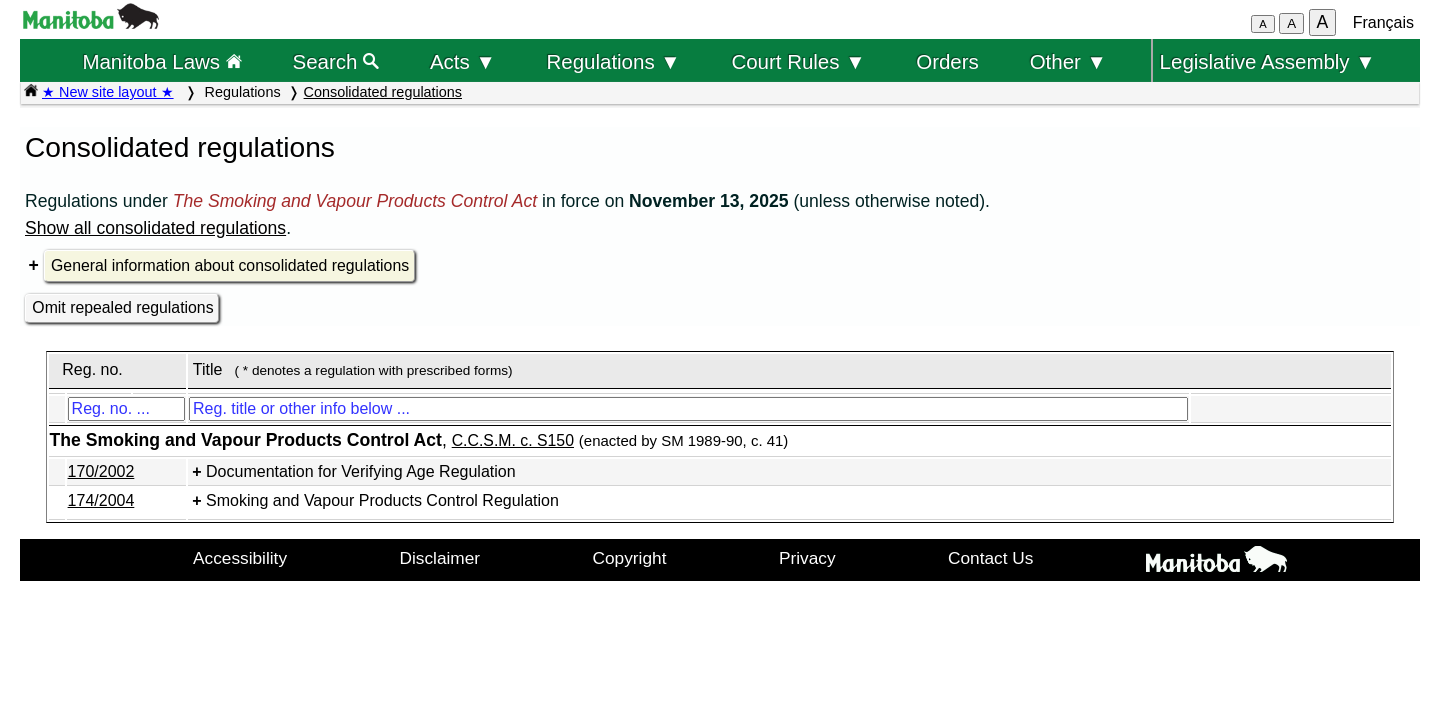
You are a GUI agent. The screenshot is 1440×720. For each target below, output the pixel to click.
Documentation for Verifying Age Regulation (361, 471)
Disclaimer (440, 558)
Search (336, 61)
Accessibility (240, 558)
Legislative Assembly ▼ (1268, 61)
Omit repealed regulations (122, 307)
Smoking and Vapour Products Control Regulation (382, 500)
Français (1383, 22)
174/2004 (101, 500)
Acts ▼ (463, 61)
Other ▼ (1068, 61)
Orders (947, 61)
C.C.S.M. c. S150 (513, 440)
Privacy (807, 558)
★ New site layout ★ (108, 92)
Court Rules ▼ (798, 61)
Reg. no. (92, 369)
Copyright (630, 558)
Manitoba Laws (161, 61)
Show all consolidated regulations (155, 228)
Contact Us (990, 558)
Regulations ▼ (614, 61)
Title (208, 369)
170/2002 (101, 471)
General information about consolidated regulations (230, 265)
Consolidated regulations (383, 92)
